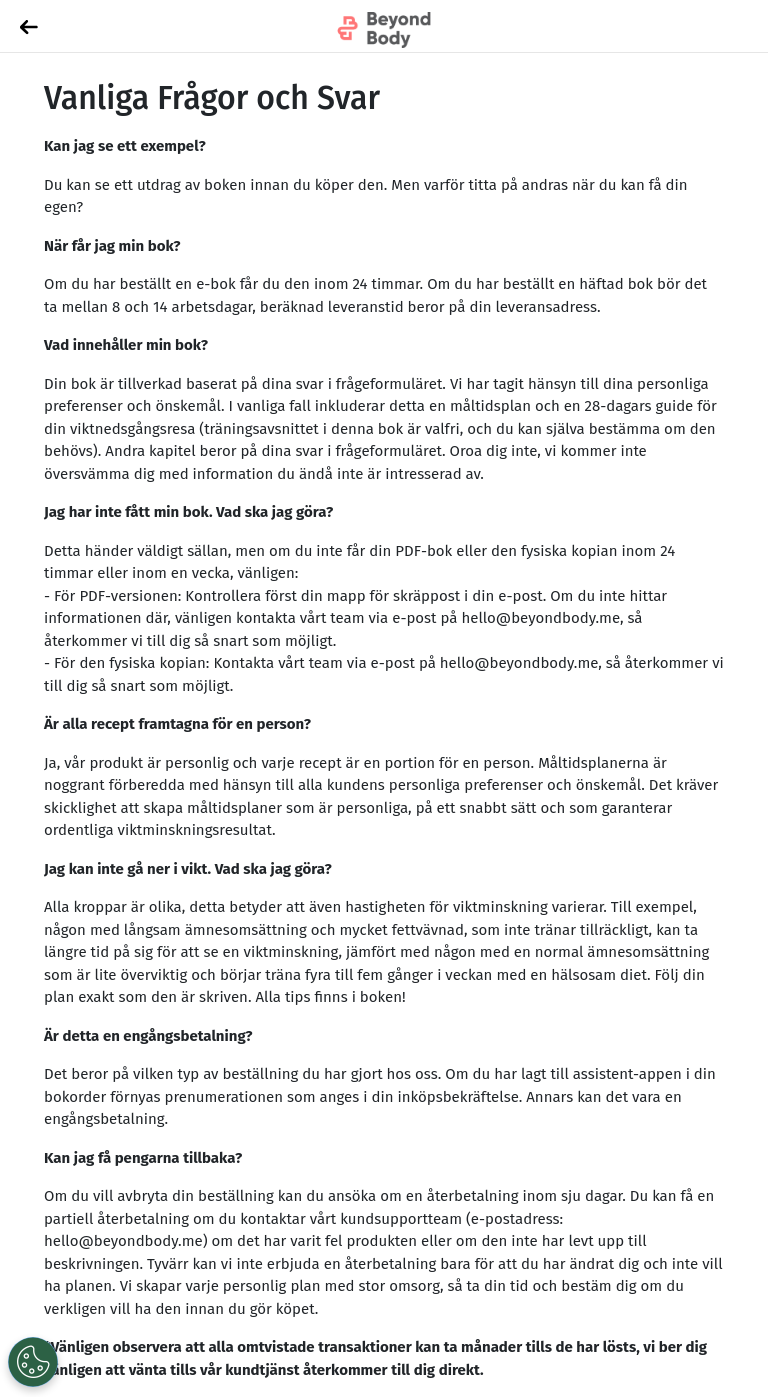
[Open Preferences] (33, 1362)
